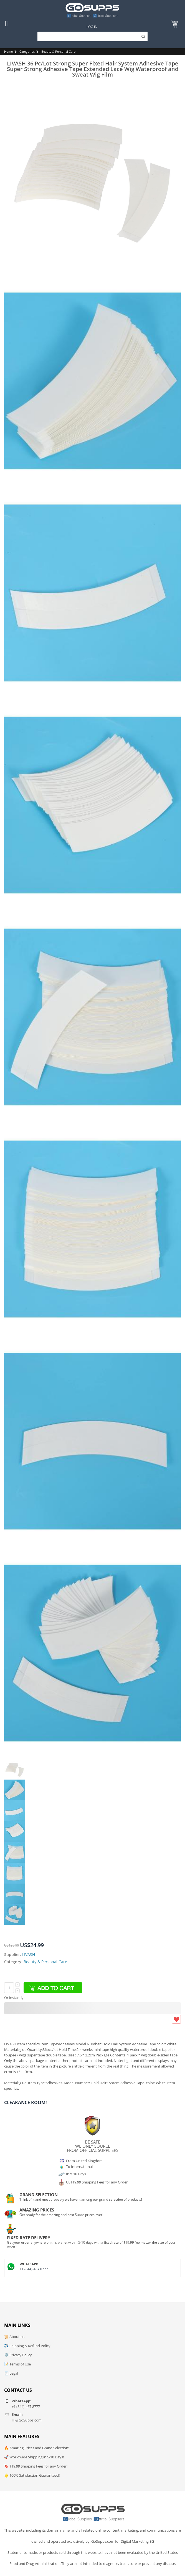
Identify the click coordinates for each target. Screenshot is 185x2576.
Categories (27, 51)
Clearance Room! (25, 2102)
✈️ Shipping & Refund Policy (27, 2345)
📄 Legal (11, 2373)
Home (8, 51)
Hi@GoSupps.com (27, 2420)
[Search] (92, 36)
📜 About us (14, 2336)
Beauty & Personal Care (58, 51)
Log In (92, 26)
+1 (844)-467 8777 (34, 2269)
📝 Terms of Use (17, 2364)
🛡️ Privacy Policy (18, 2354)
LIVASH (28, 1954)
